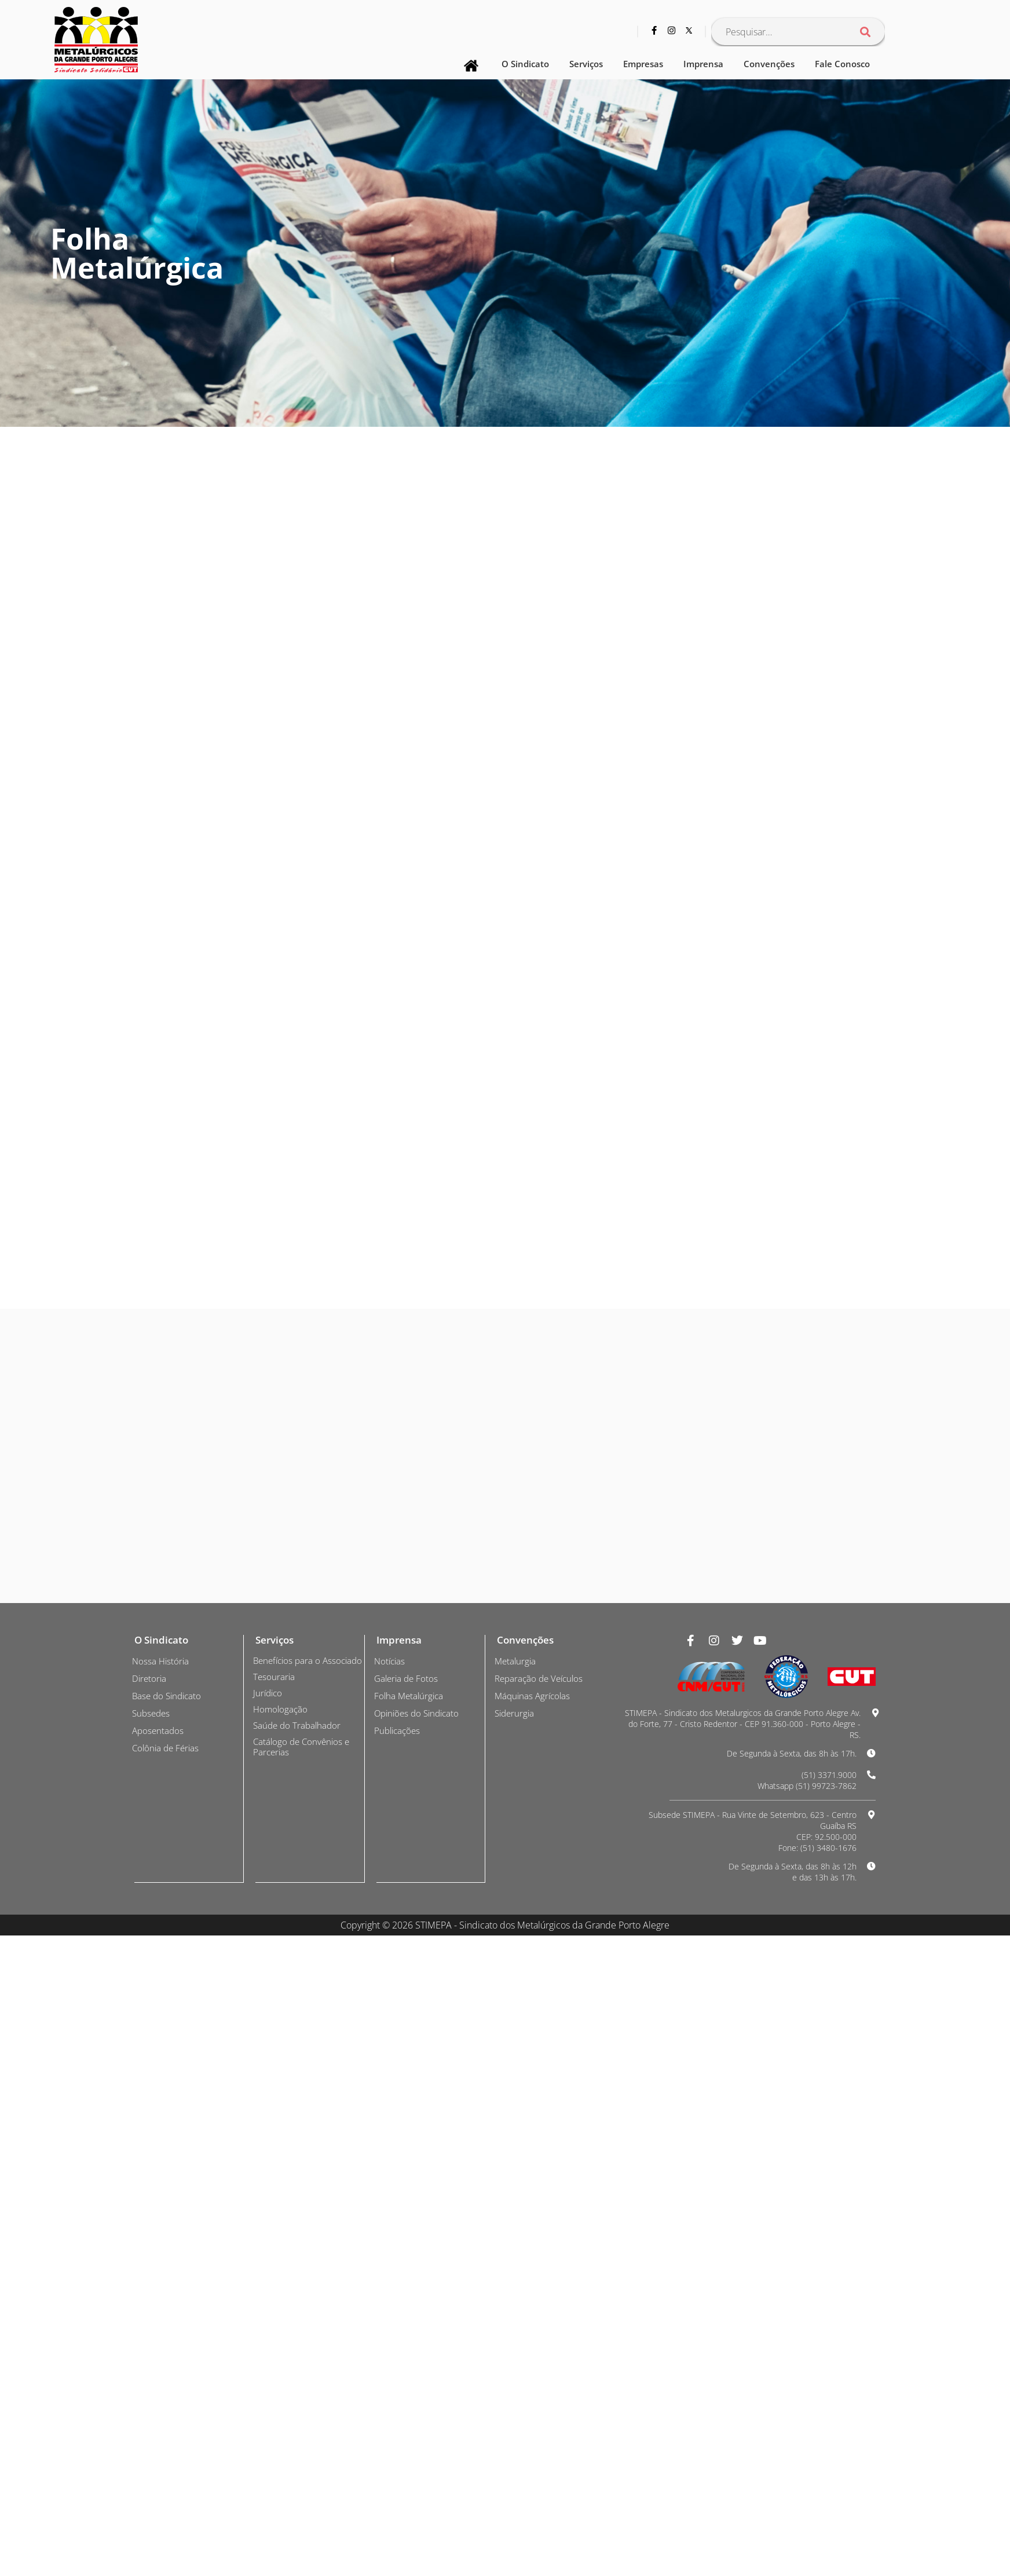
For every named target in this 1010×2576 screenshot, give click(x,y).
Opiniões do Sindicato (419, 2357)
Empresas (643, 63)
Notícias (390, 2305)
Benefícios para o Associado (288, 2309)
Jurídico (268, 2347)
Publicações (398, 2374)
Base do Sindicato (169, 2339)
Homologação (281, 2363)
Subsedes (152, 2357)
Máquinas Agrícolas (534, 2339)
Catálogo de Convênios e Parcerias (303, 2401)
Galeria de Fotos (407, 2322)
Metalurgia (516, 2305)
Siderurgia (516, 2357)
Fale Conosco (842, 63)
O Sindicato (525, 63)
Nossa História (161, 2305)
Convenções (769, 63)
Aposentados (159, 2374)
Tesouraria (274, 2331)
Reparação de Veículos (541, 2322)
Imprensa (703, 63)
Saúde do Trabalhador (299, 2379)
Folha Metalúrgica (410, 2339)
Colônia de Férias (167, 2391)
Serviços (586, 63)
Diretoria (150, 2322)
